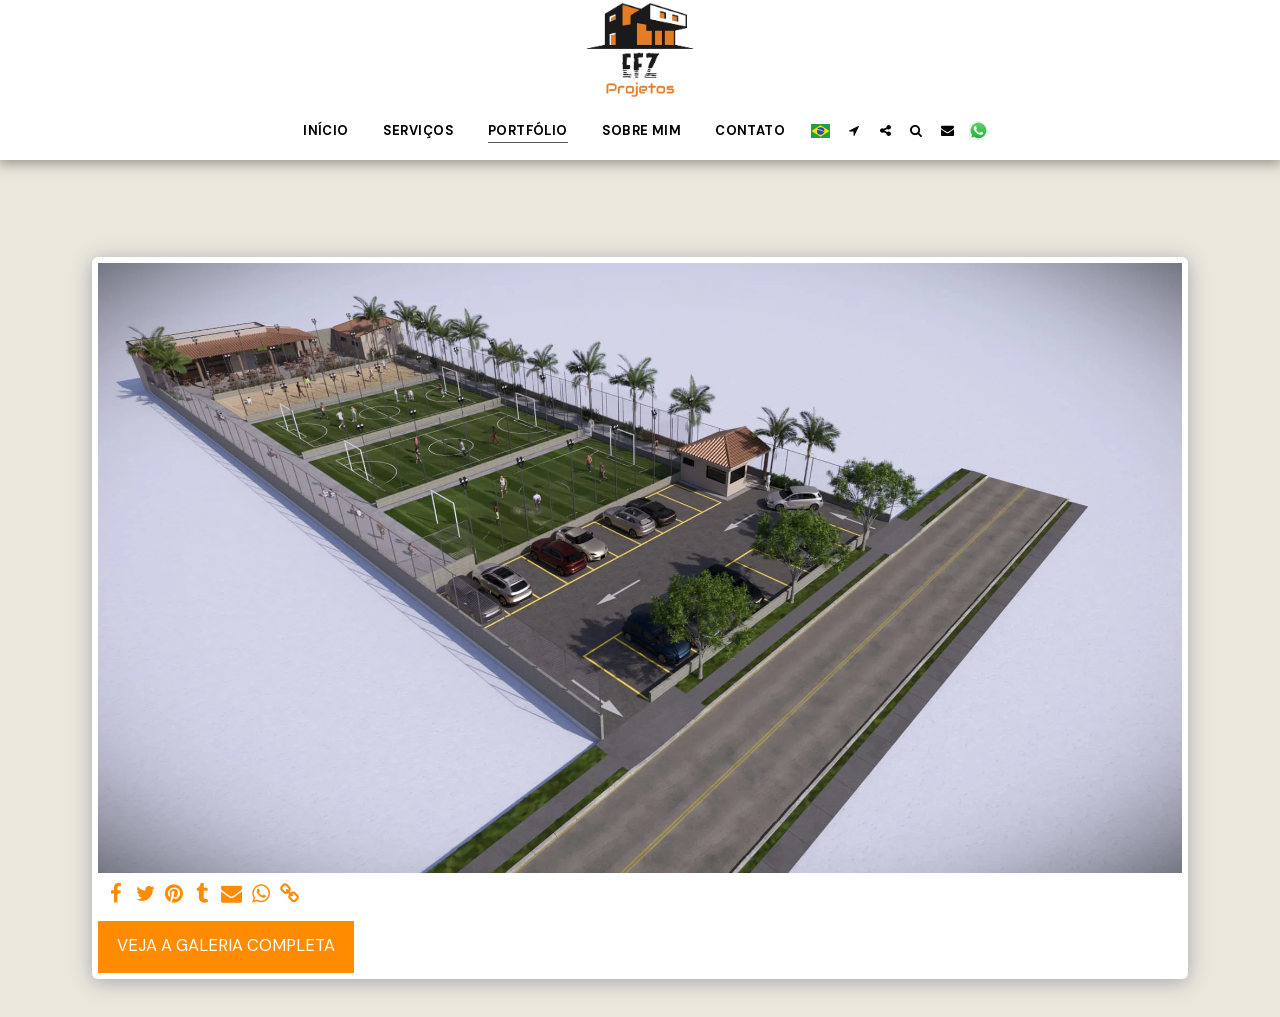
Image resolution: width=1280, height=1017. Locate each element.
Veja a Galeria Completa (226, 945)
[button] (854, 130)
